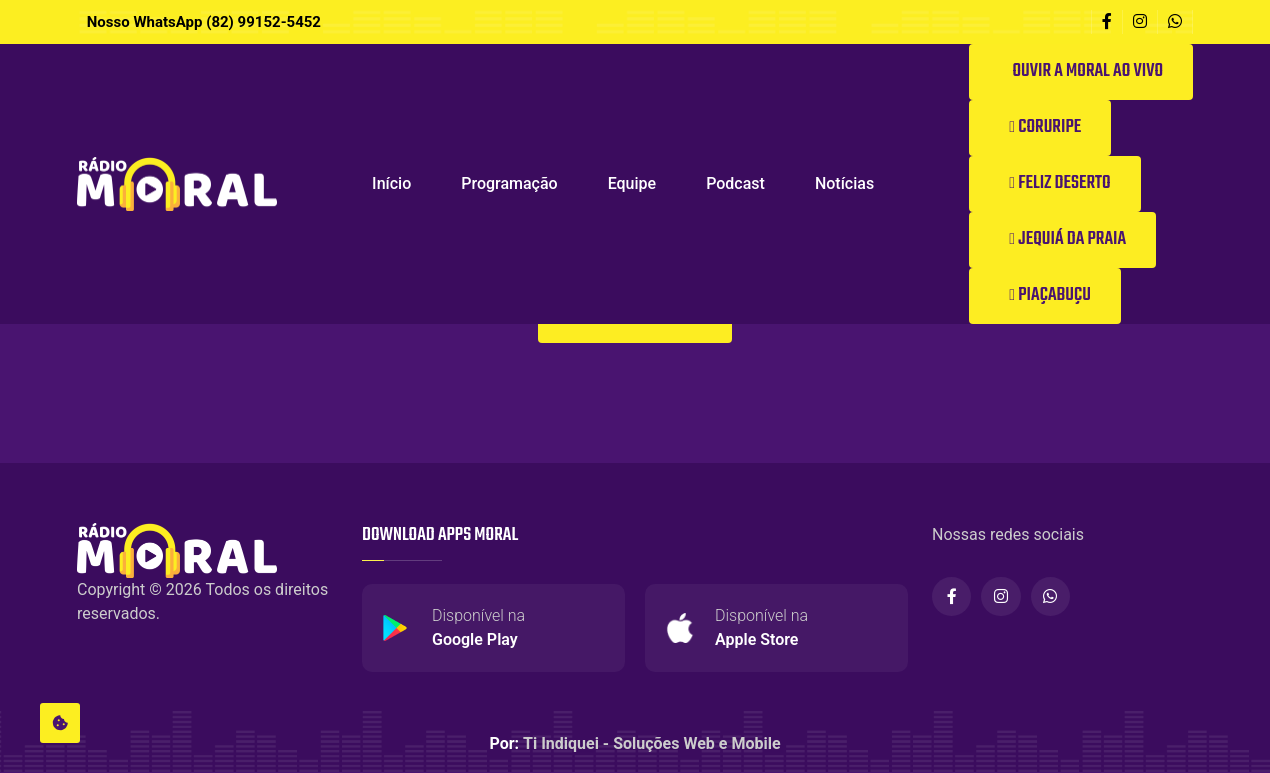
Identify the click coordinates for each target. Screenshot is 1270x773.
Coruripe (1045, 127)
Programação (509, 183)
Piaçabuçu (1050, 295)
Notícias (844, 183)
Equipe (632, 183)
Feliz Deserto (1059, 183)
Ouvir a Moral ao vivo (1086, 71)
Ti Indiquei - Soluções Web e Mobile (652, 744)
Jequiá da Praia (1067, 239)
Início (391, 183)
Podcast (735, 183)
